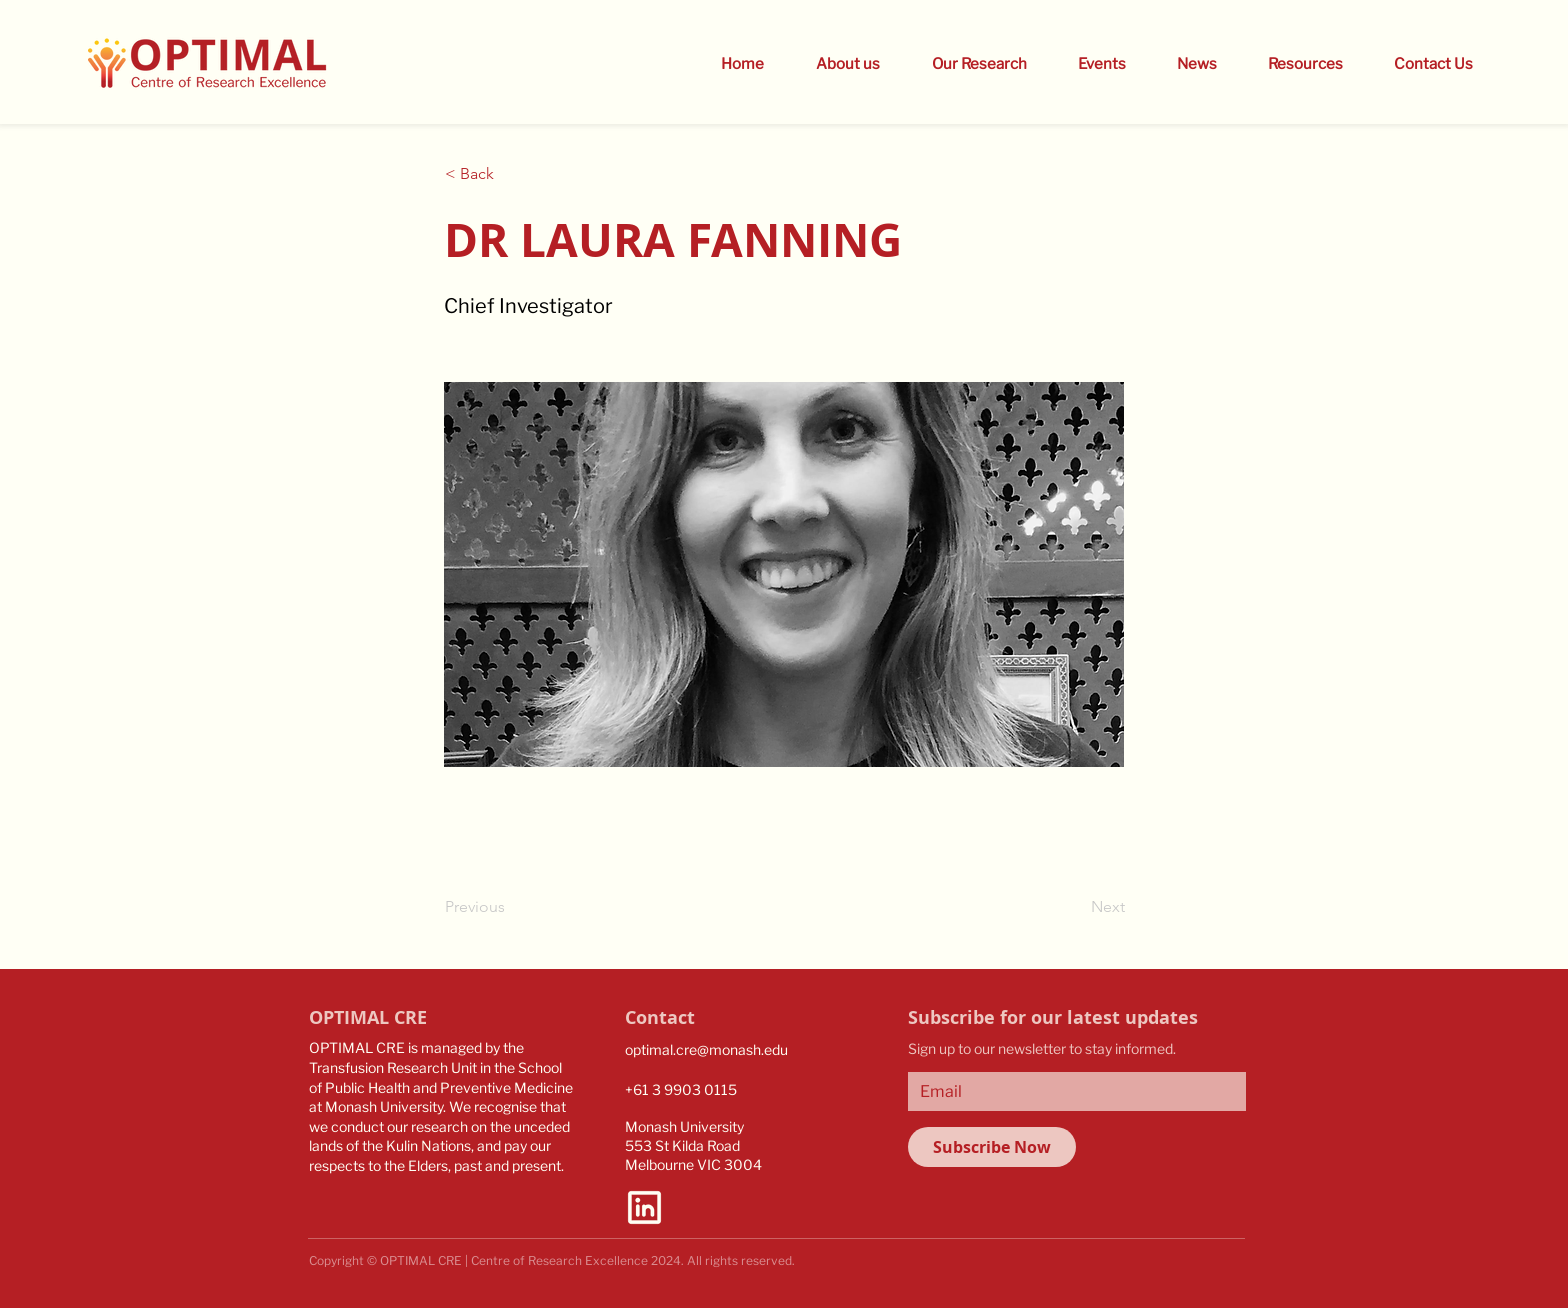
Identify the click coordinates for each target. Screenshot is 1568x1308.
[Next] (1075, 907)
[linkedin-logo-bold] (644, 1207)
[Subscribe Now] (992, 1147)
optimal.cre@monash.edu (706, 1049)
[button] (1091, 64)
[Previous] (511, 907)
